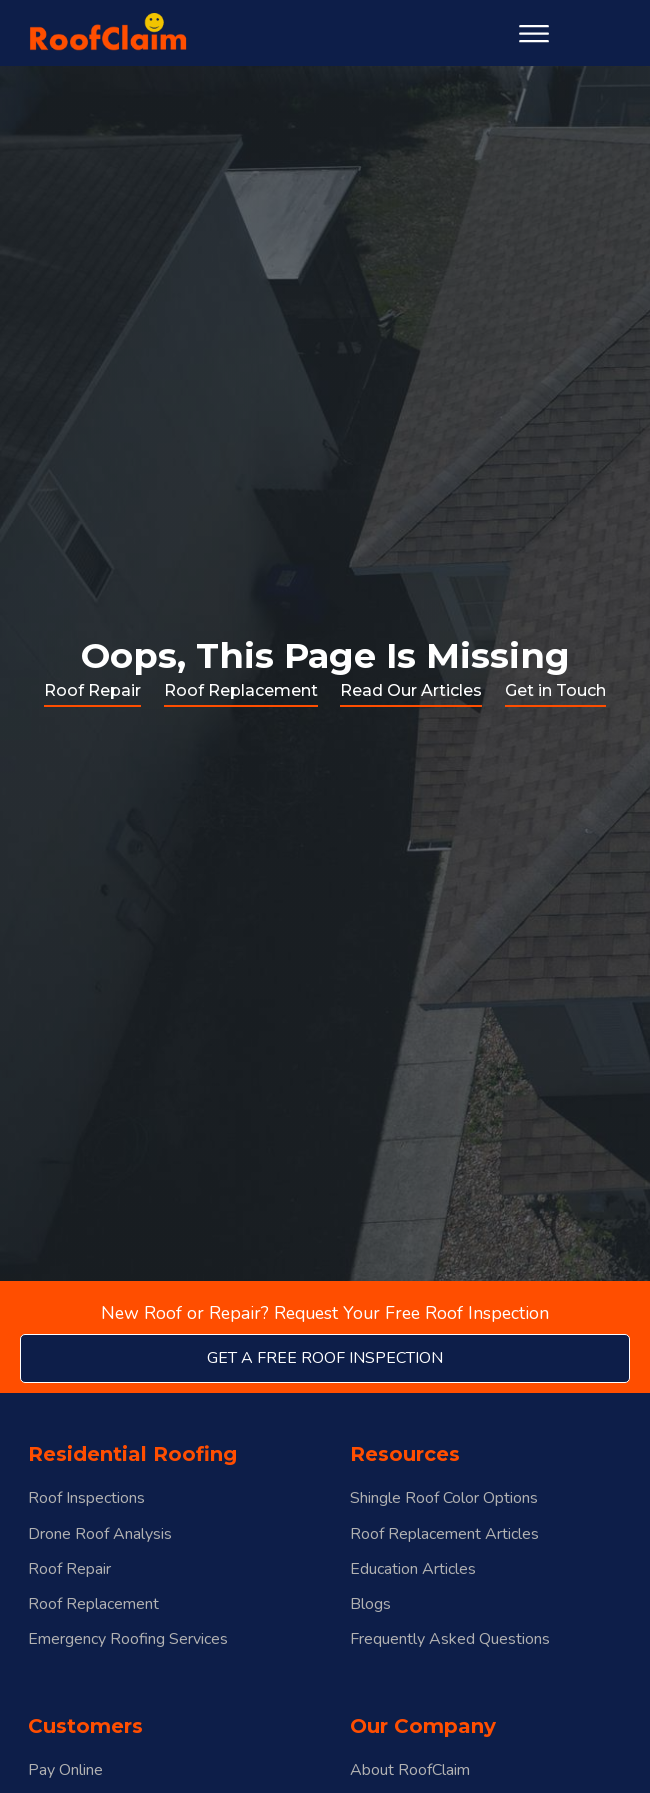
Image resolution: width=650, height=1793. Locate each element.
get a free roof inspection (325, 1358)
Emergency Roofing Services (128, 1639)
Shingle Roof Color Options (444, 1498)
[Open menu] (534, 34)
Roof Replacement (241, 690)
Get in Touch (555, 690)
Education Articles (413, 1569)
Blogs (370, 1604)
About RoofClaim (410, 1770)
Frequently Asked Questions (450, 1639)
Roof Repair (92, 690)
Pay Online (65, 1770)
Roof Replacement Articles (444, 1534)
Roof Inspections (86, 1498)
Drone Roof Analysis (100, 1534)
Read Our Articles (411, 690)
